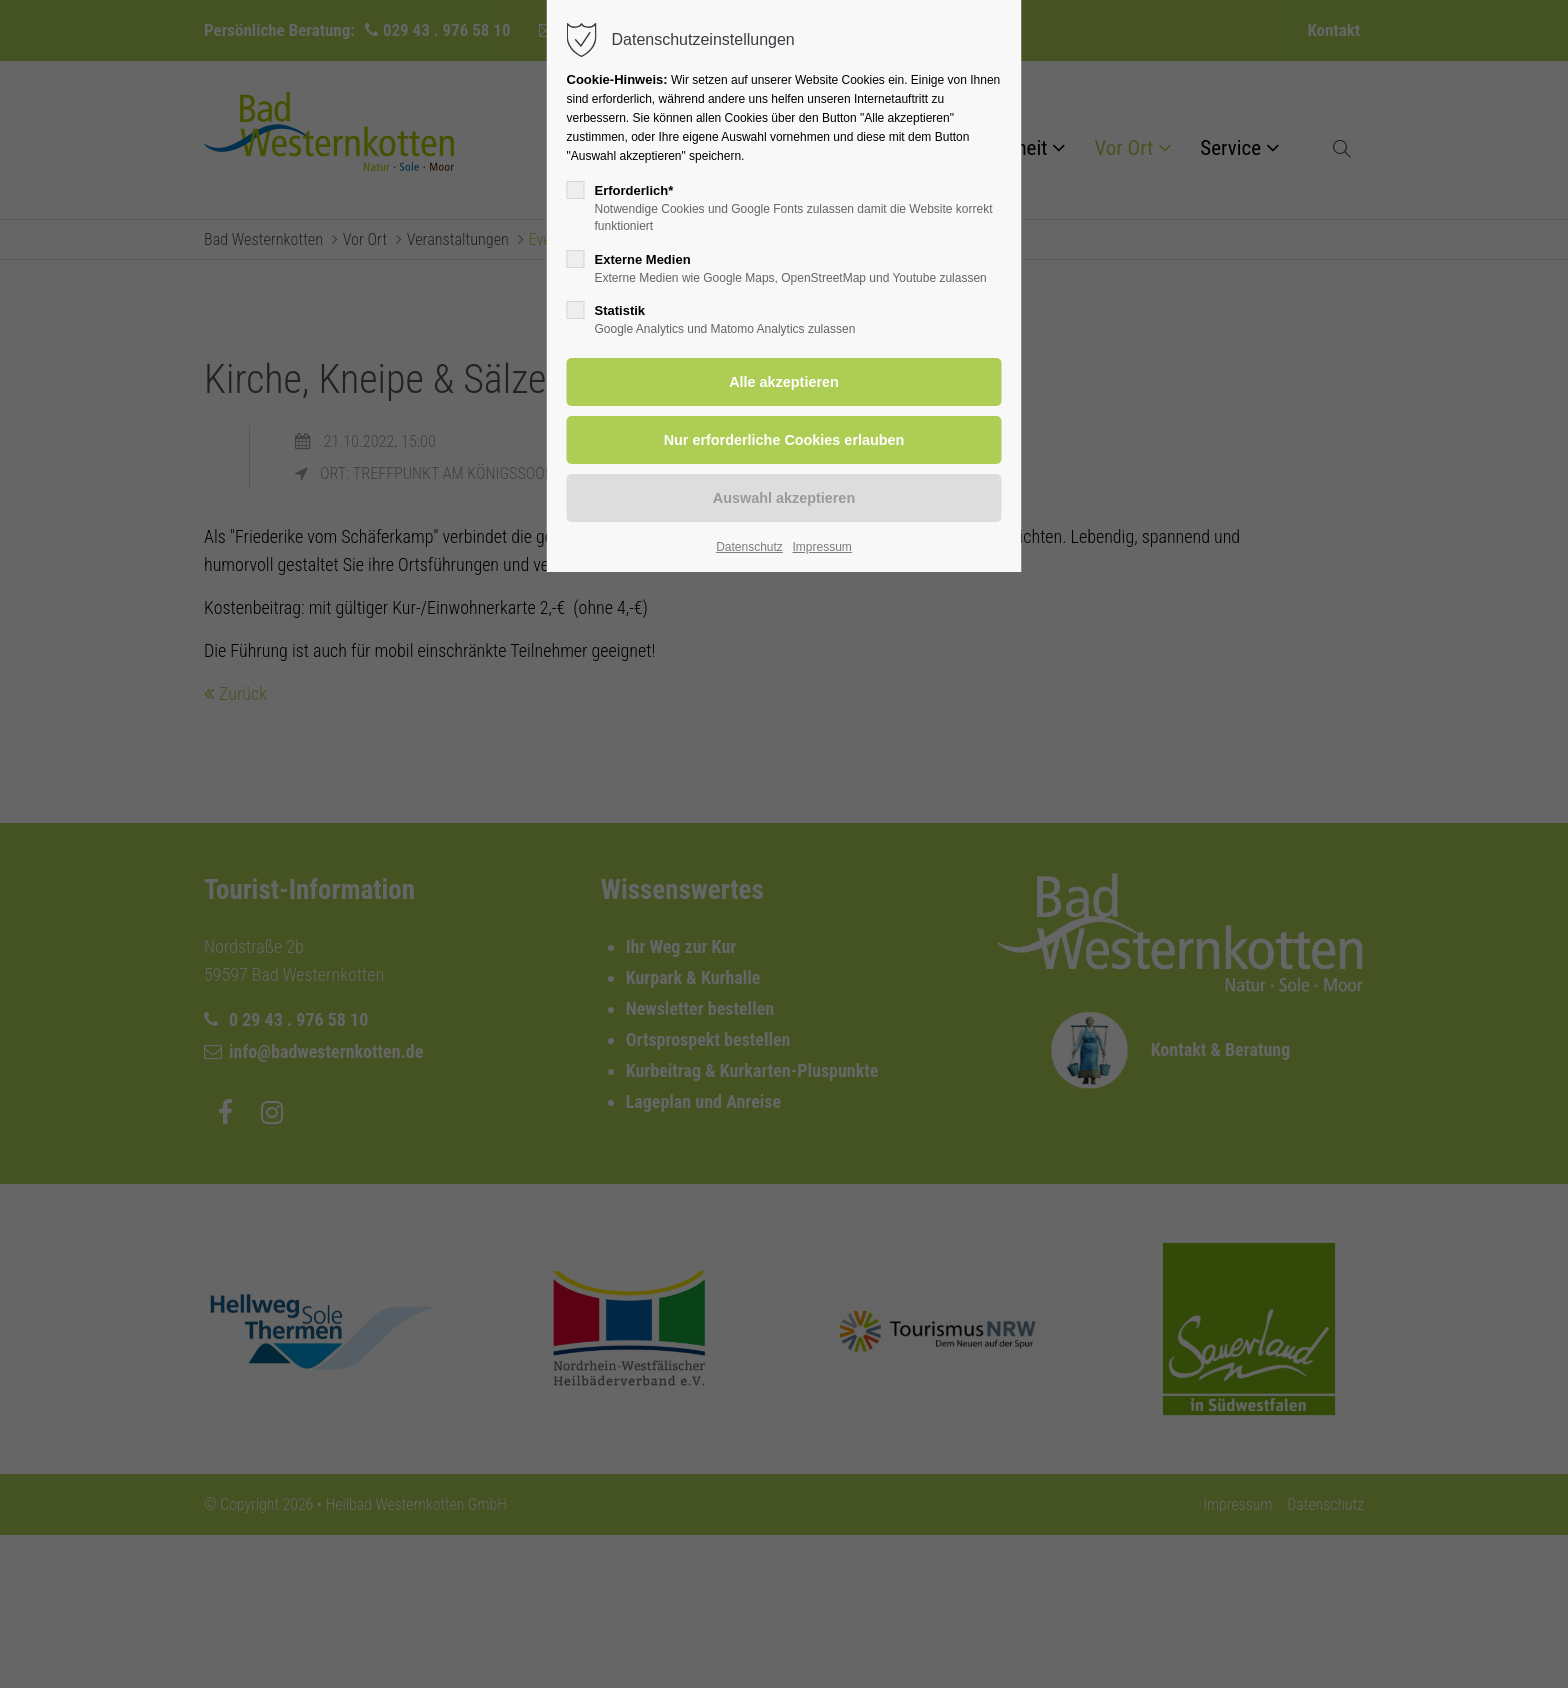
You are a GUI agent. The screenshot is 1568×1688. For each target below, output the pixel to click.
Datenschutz (749, 547)
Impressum (821, 547)
